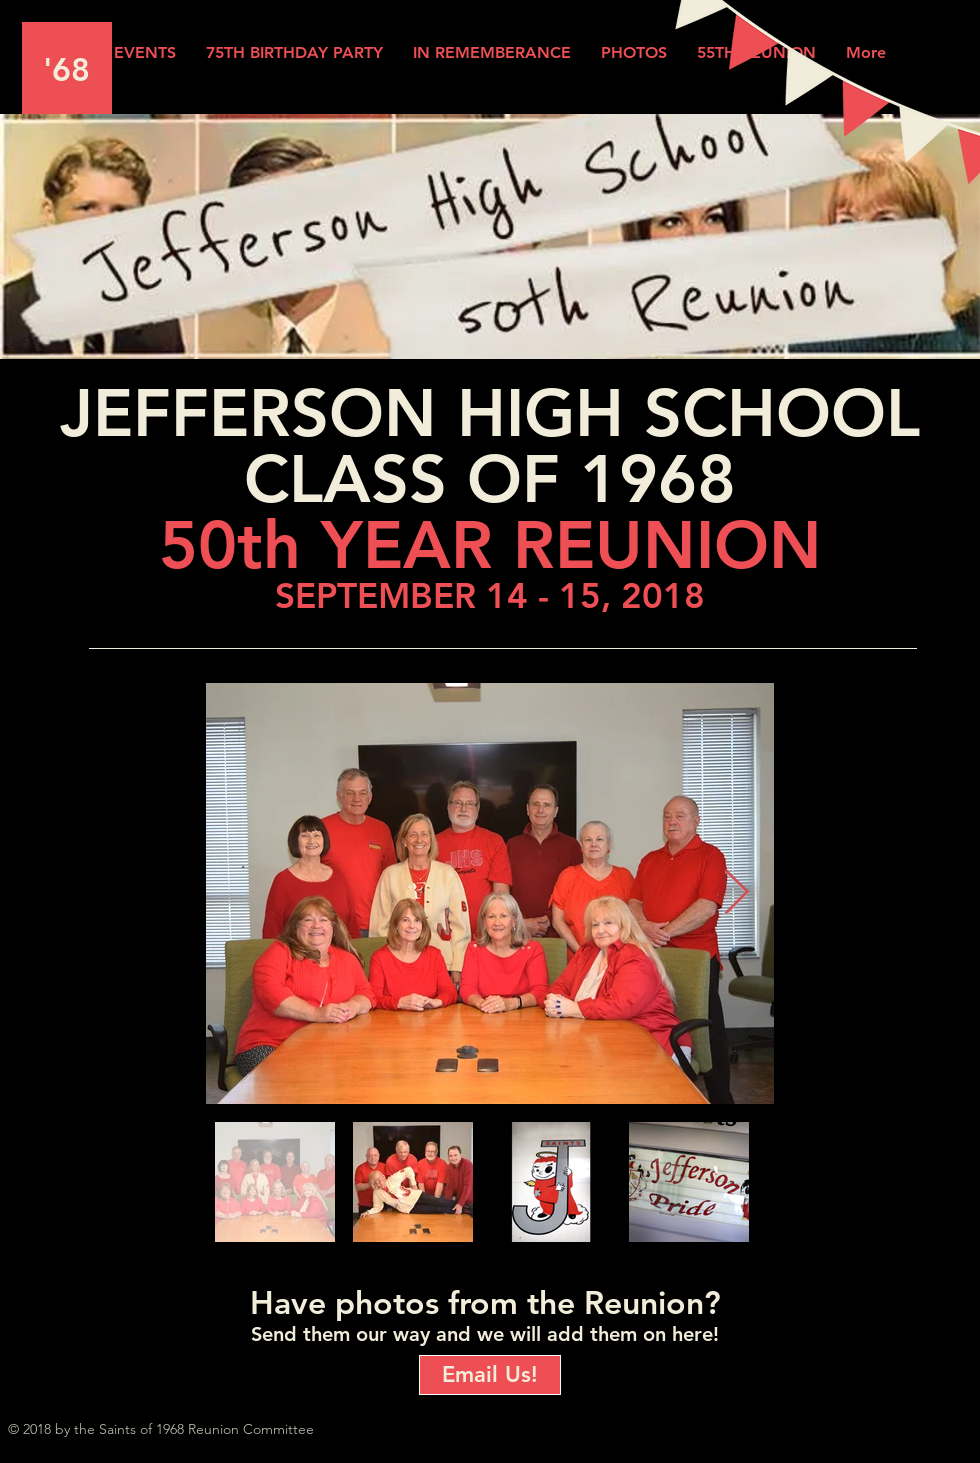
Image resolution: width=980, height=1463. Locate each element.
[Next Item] (736, 893)
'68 (66, 69)
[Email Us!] (490, 1375)
